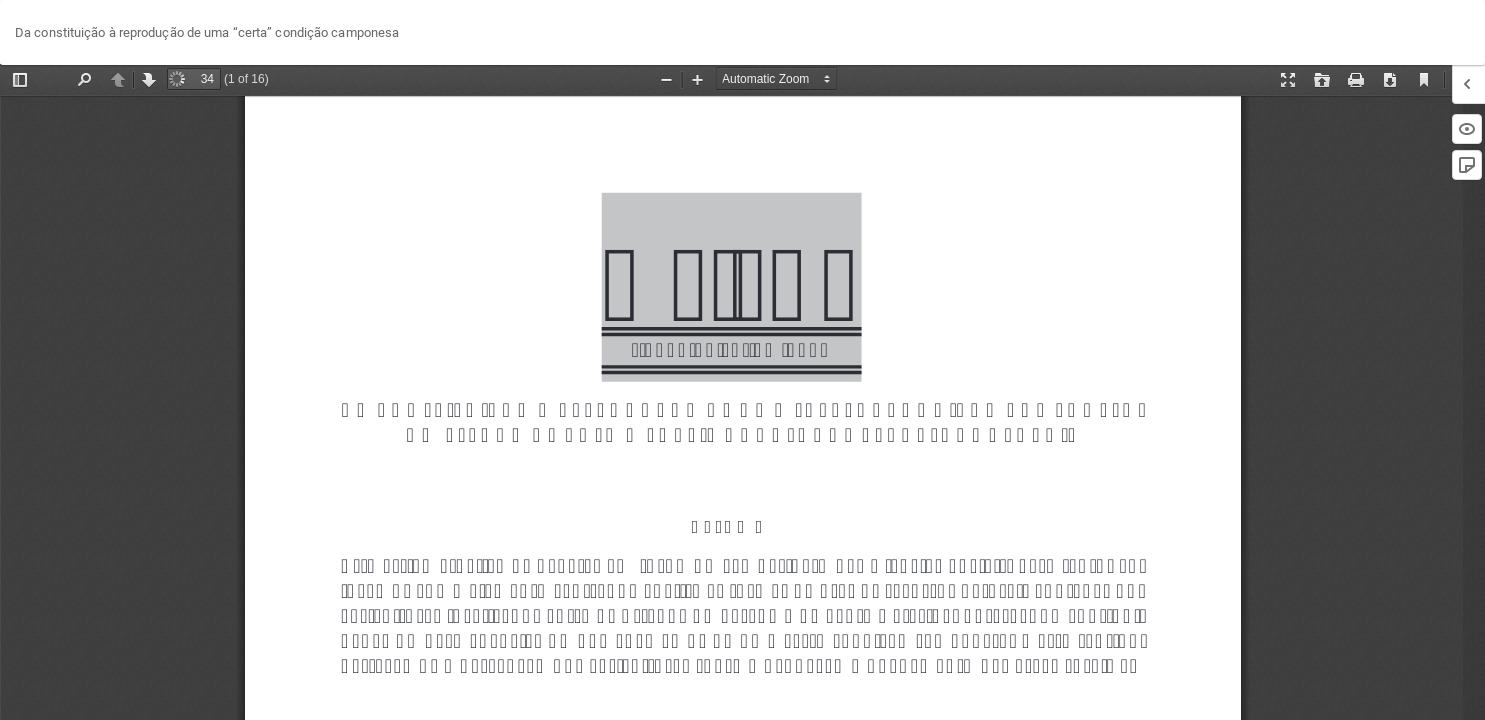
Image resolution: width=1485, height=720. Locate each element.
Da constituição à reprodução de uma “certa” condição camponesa (207, 32)
